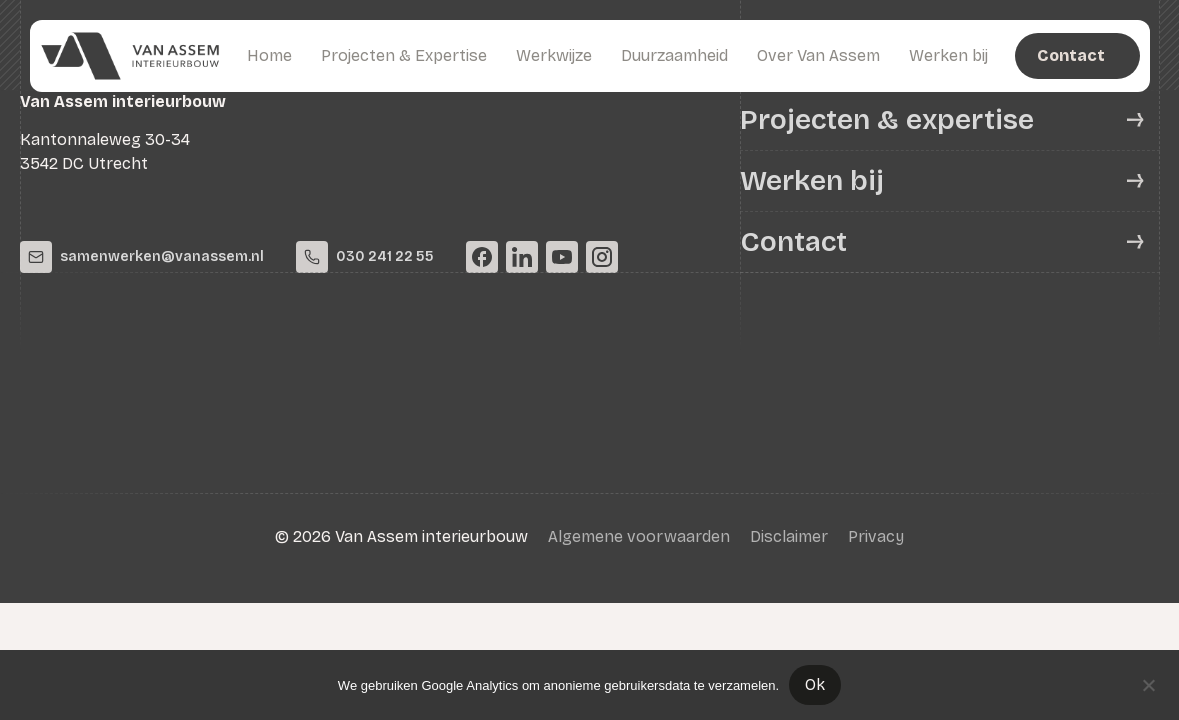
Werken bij (948, 55)
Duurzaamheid (674, 55)
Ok (815, 684)
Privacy (876, 536)
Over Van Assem (818, 55)
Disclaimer (789, 536)
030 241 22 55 (365, 257)
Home (269, 55)
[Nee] (1148, 683)
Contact (793, 242)
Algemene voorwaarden (639, 536)
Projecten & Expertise (404, 55)
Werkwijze (554, 55)
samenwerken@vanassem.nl (142, 257)
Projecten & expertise (887, 120)
